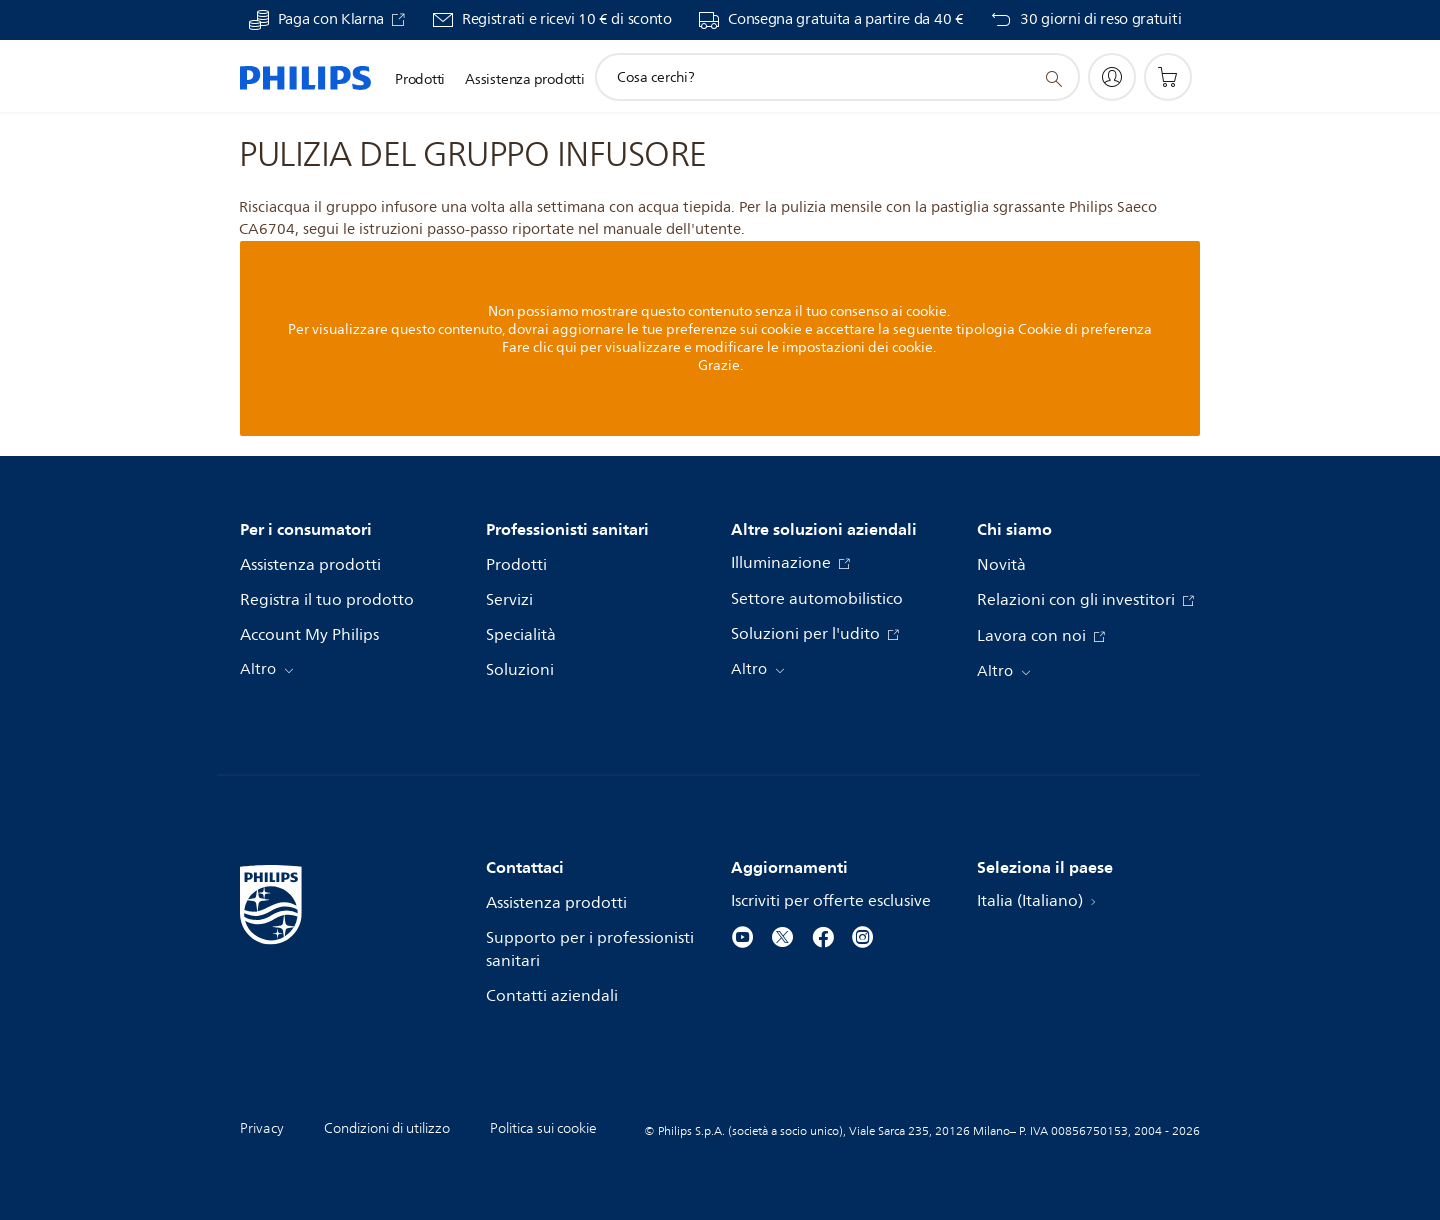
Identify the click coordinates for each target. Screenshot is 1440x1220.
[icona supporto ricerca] (1053, 78)
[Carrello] (1168, 77)
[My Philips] (1112, 77)
